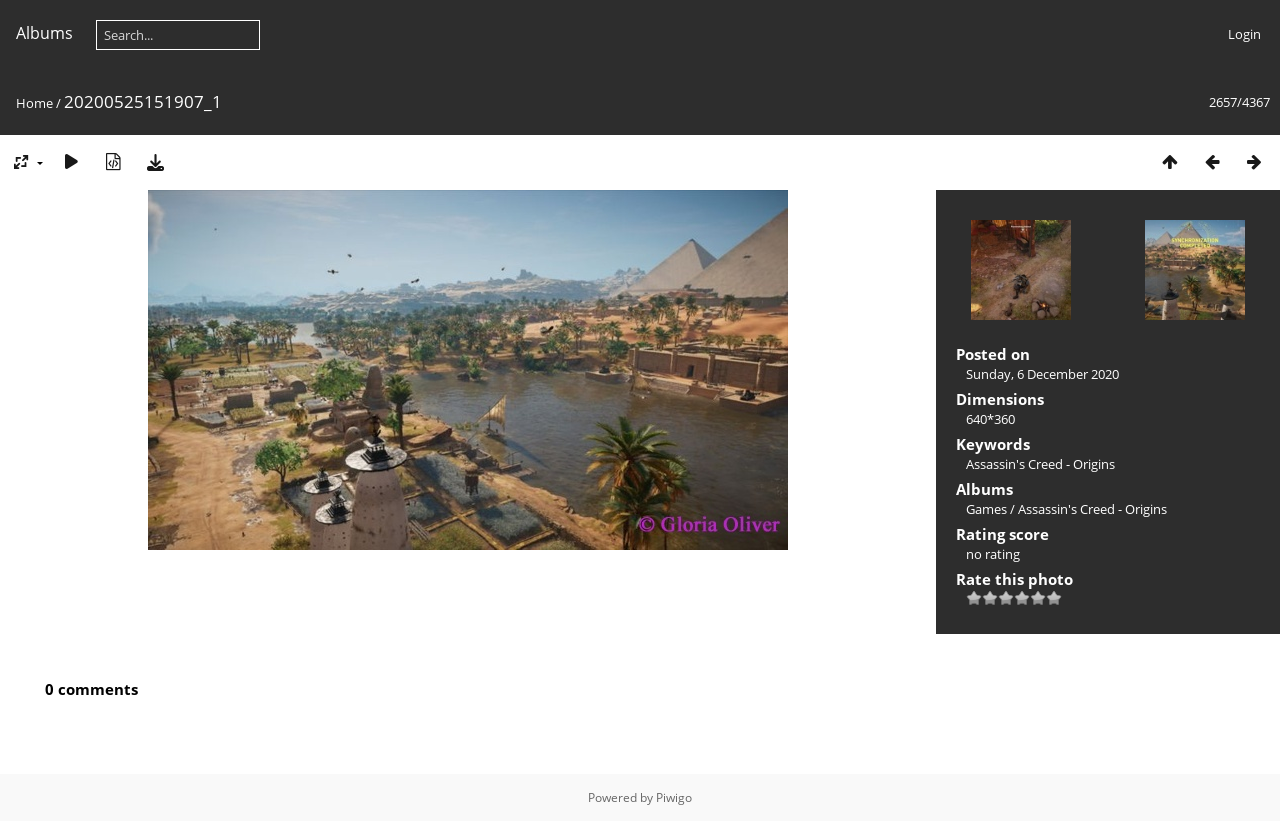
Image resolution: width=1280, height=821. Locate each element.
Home (34, 103)
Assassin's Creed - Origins (1040, 464)
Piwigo (674, 797)
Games (986, 509)
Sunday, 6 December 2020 (1042, 374)
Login (1244, 34)
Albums (44, 33)
